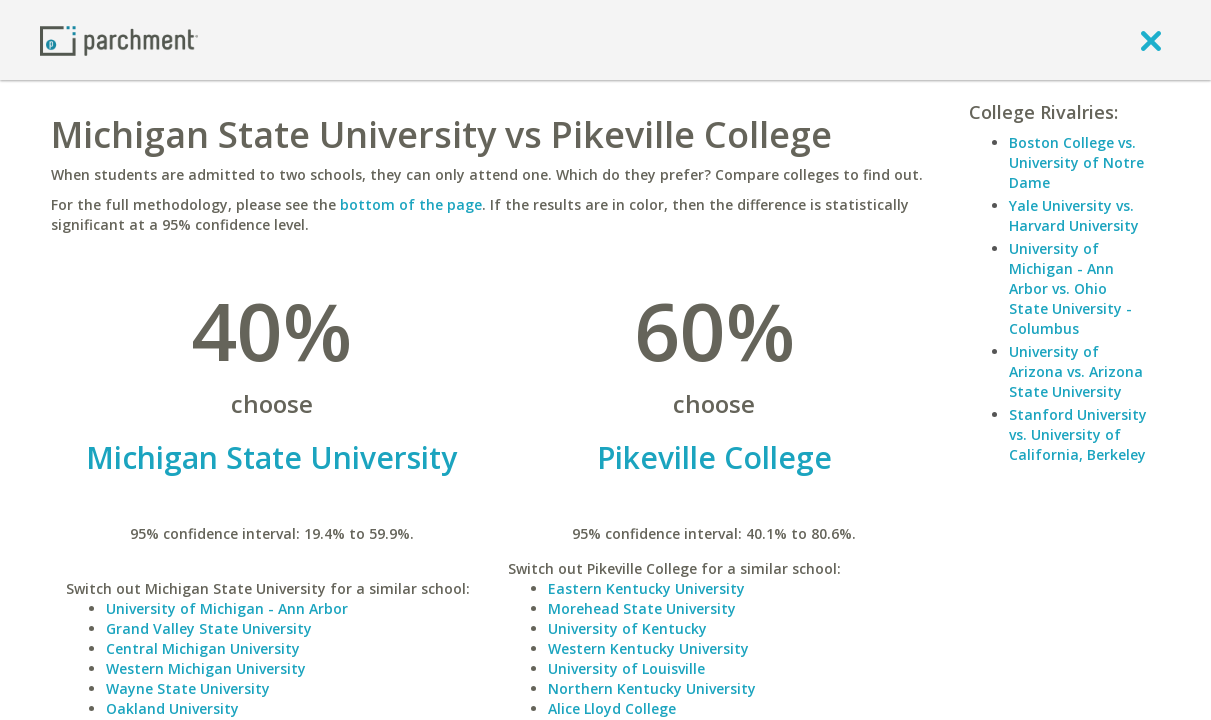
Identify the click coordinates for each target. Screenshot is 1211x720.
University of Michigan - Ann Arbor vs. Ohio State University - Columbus (1070, 288)
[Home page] (119, 39)
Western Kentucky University (648, 648)
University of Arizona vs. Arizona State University (1076, 371)
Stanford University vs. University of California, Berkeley (1078, 434)
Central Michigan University (203, 648)
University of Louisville (626, 668)
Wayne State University (188, 688)
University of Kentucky (627, 628)
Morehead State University (642, 608)
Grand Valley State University (209, 628)
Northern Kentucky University (652, 688)
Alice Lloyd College (612, 708)
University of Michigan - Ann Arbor (227, 608)
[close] (1151, 40)
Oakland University (172, 708)
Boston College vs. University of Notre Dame (1076, 162)
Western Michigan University (206, 668)
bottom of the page (411, 204)
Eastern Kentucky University (646, 588)
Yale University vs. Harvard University (1074, 215)
